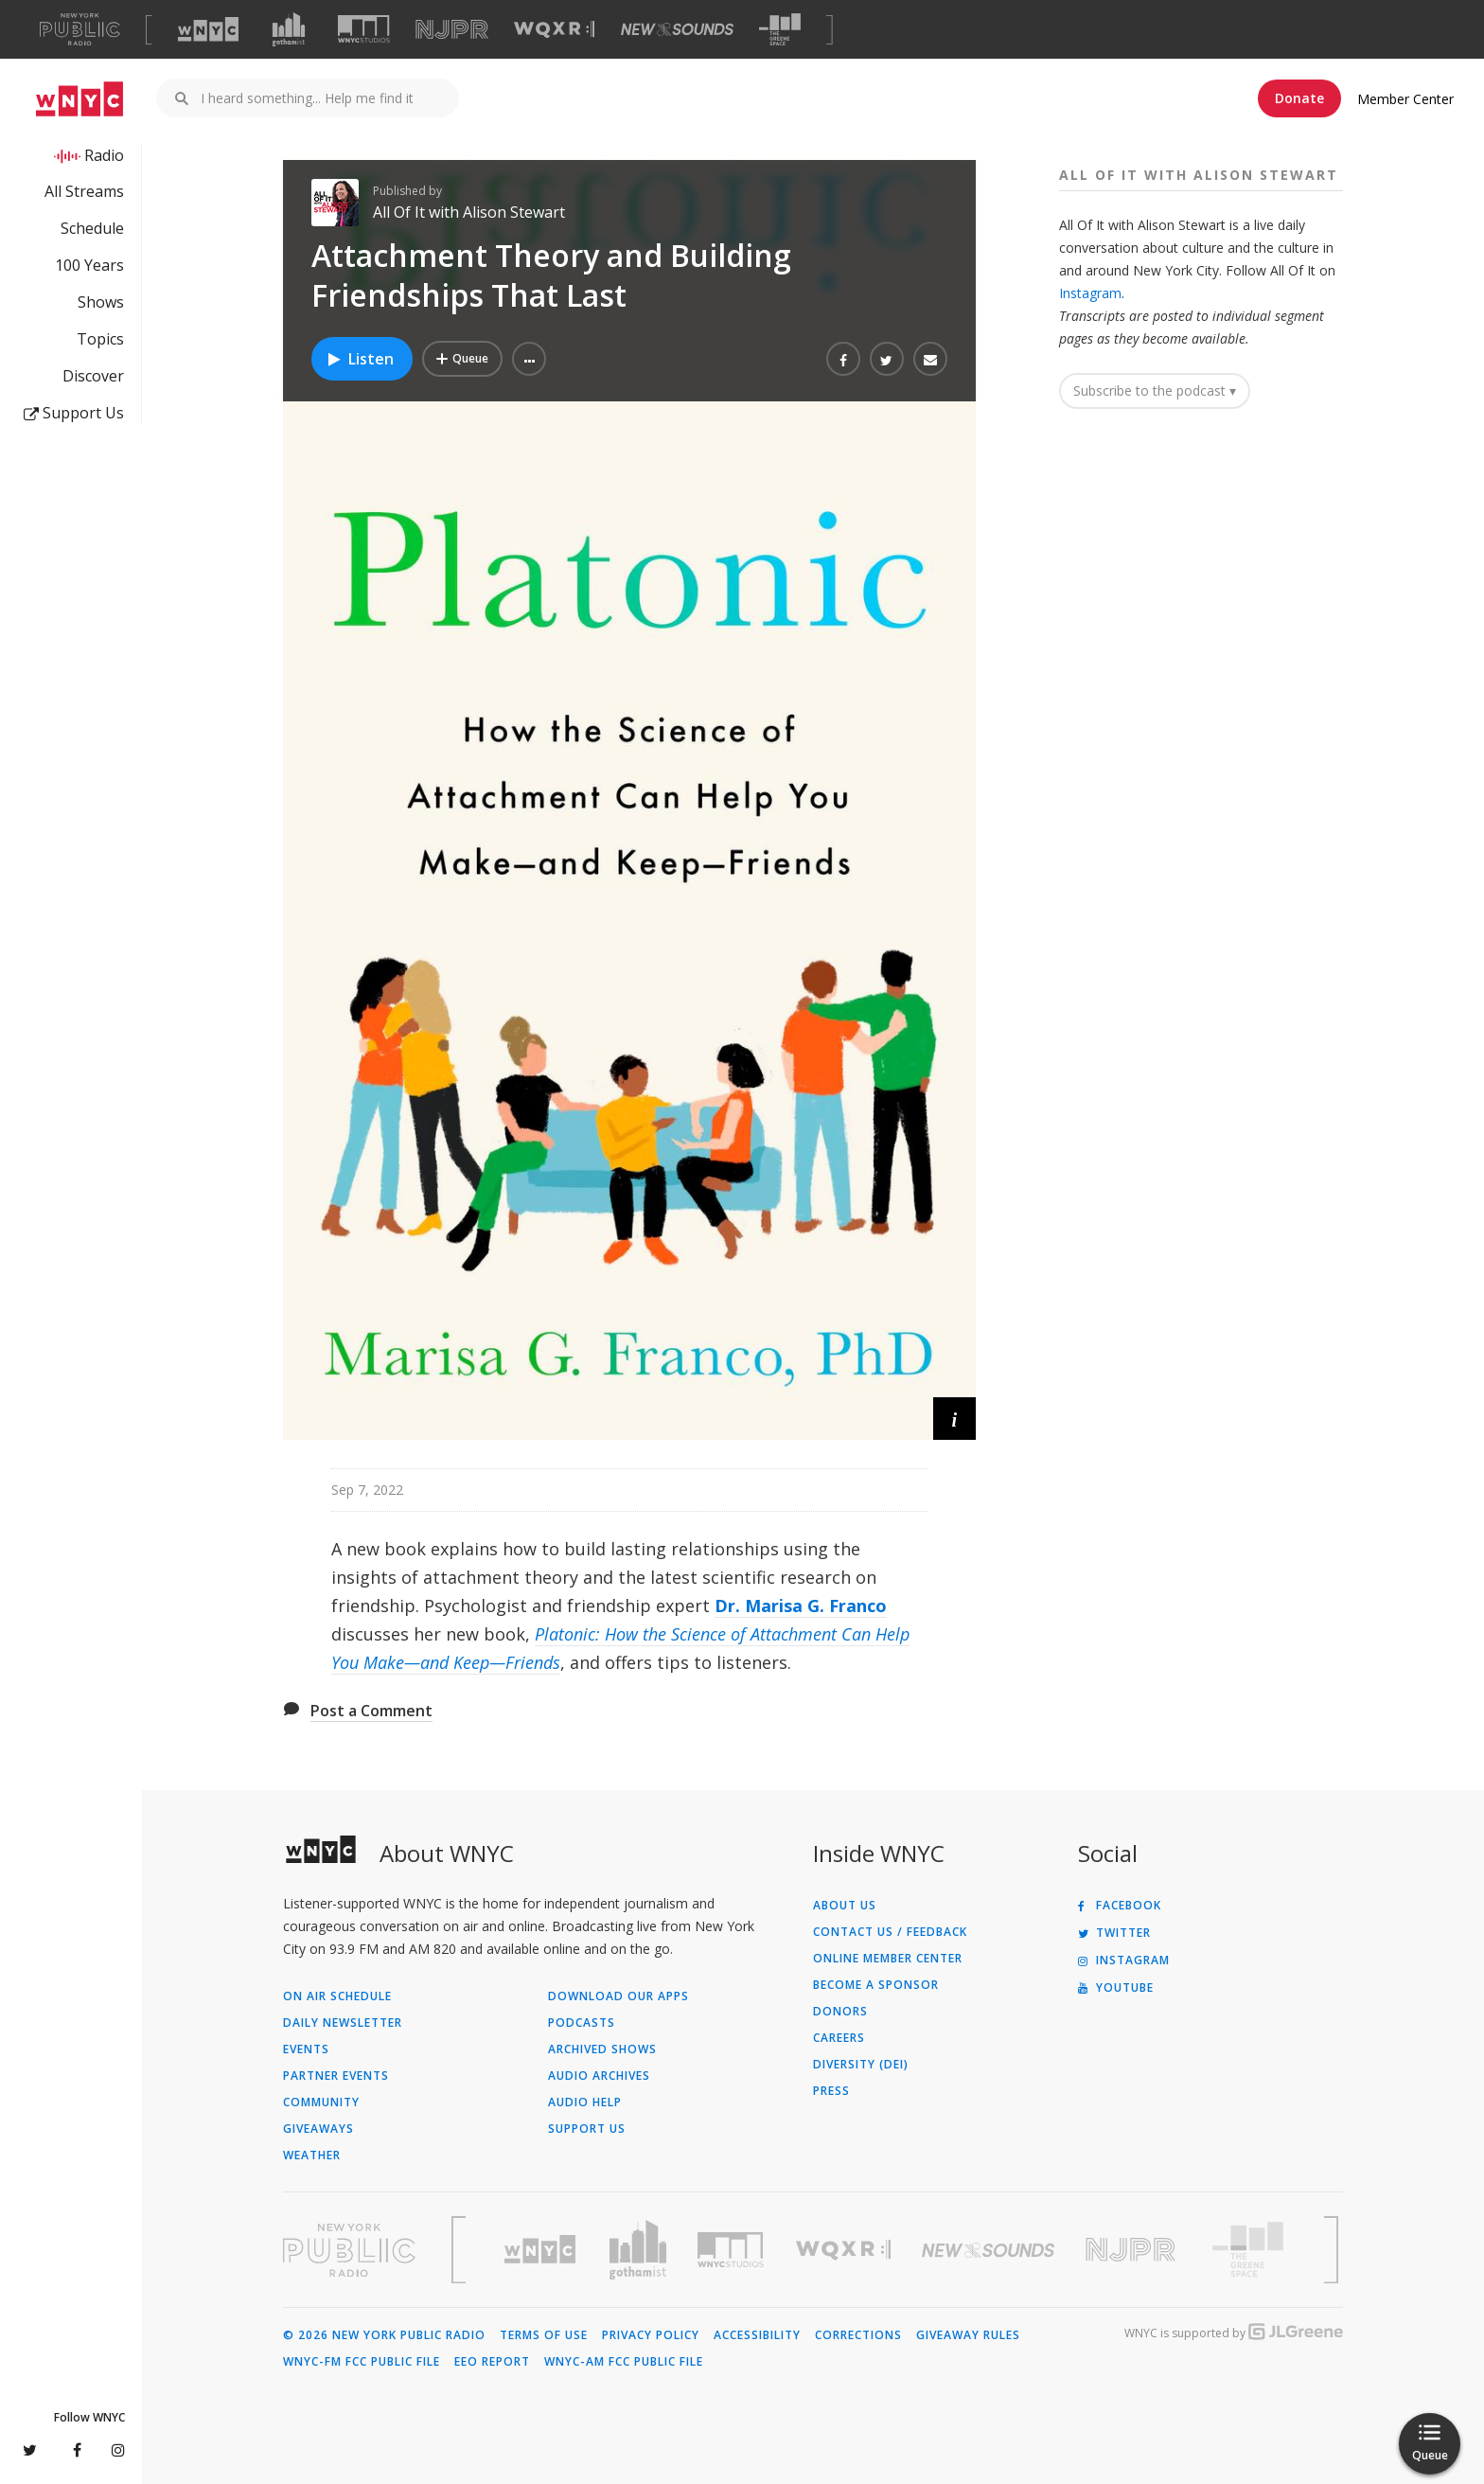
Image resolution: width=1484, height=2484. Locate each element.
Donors (840, 2011)
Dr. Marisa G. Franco (801, 1605)
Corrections (858, 2335)
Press (831, 2091)
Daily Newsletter (342, 2023)
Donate (1299, 98)
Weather (312, 2155)
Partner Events (336, 2076)
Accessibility (757, 2335)
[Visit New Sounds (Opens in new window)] (677, 29)
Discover (93, 375)
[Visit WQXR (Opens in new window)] (554, 30)
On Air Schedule (337, 1996)
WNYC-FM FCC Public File (361, 2362)
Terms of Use (544, 2335)
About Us (844, 1905)
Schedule (92, 228)
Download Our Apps (618, 1996)
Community (321, 2102)
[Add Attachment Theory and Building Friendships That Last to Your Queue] (462, 359)
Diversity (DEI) (861, 2064)
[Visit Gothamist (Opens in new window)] (288, 29)
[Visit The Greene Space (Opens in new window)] (780, 29)
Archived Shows (602, 2049)
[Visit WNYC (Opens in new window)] (208, 29)
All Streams (84, 191)
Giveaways (318, 2129)
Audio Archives (599, 2076)
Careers (839, 2038)
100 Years (89, 265)
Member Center (1405, 99)
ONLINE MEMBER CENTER (888, 1958)
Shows (101, 302)
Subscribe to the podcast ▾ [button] (1154, 390)
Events (306, 2049)
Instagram (1090, 293)
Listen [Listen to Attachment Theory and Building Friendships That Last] (360, 359)
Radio (104, 155)
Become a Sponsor (876, 1985)
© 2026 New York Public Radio (384, 2335)
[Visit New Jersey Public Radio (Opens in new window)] (1133, 2250)
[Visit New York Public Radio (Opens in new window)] (349, 2250)
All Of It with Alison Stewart (469, 212)
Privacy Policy (650, 2335)
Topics (100, 338)
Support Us (74, 412)
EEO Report (492, 2362)
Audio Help (585, 2102)
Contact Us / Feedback (890, 1932)
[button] (529, 359)
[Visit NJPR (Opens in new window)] (451, 30)
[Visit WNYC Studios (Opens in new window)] (364, 29)
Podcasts (581, 2023)
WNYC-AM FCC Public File (623, 2362)
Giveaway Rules (968, 2335)
